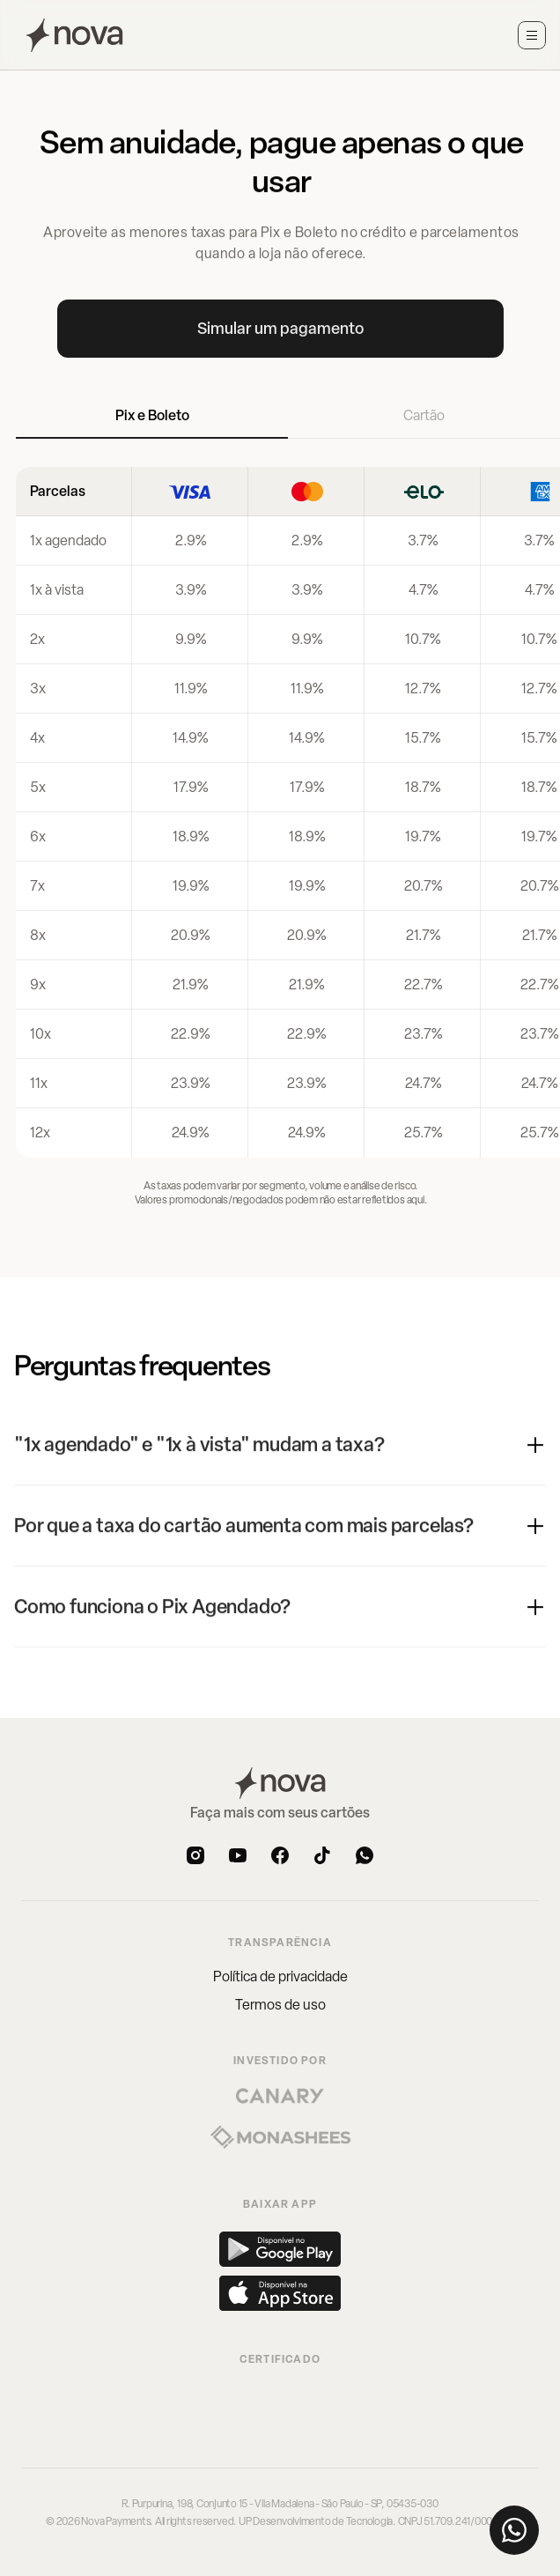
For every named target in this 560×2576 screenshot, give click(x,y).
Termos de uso (280, 2004)
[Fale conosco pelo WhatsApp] (514, 2530)
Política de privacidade (280, 1976)
